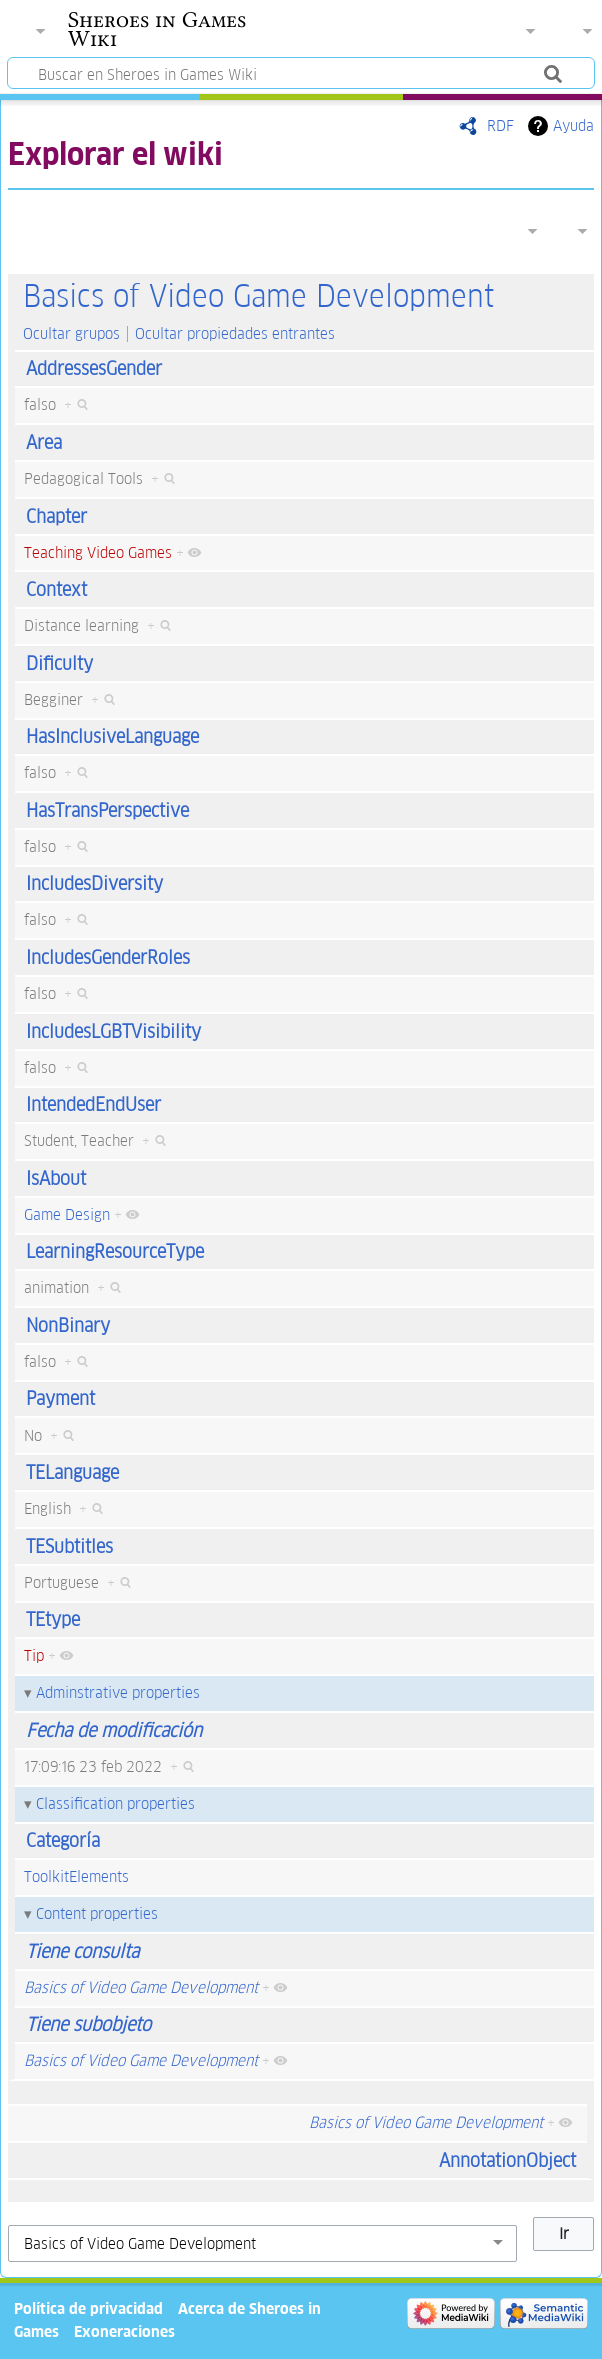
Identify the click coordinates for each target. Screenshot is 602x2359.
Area (44, 442)
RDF (500, 125)
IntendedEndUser (93, 1104)
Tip (34, 1655)
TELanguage (72, 1472)
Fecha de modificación (114, 1730)
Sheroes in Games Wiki (157, 29)
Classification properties (115, 1803)
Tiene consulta (82, 1951)
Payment (60, 1398)
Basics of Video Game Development (258, 296)
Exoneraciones (124, 2331)
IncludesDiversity (94, 883)
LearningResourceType (115, 1251)
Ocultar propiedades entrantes (235, 333)
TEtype (53, 1619)
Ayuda (573, 125)
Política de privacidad (88, 2308)
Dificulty (59, 663)
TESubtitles (69, 1546)
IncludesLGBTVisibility (113, 1031)
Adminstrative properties (118, 1692)
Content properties (97, 1913)
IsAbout (56, 1178)
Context (56, 589)
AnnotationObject (507, 2160)
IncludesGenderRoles (108, 957)
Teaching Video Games (98, 552)
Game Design (67, 1214)
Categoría (63, 1840)
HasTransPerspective (107, 810)
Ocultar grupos (71, 333)
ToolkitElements (76, 1876)
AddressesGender (94, 368)
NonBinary (68, 1325)
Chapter (56, 516)
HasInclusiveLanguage (112, 736)
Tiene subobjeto (88, 2024)
